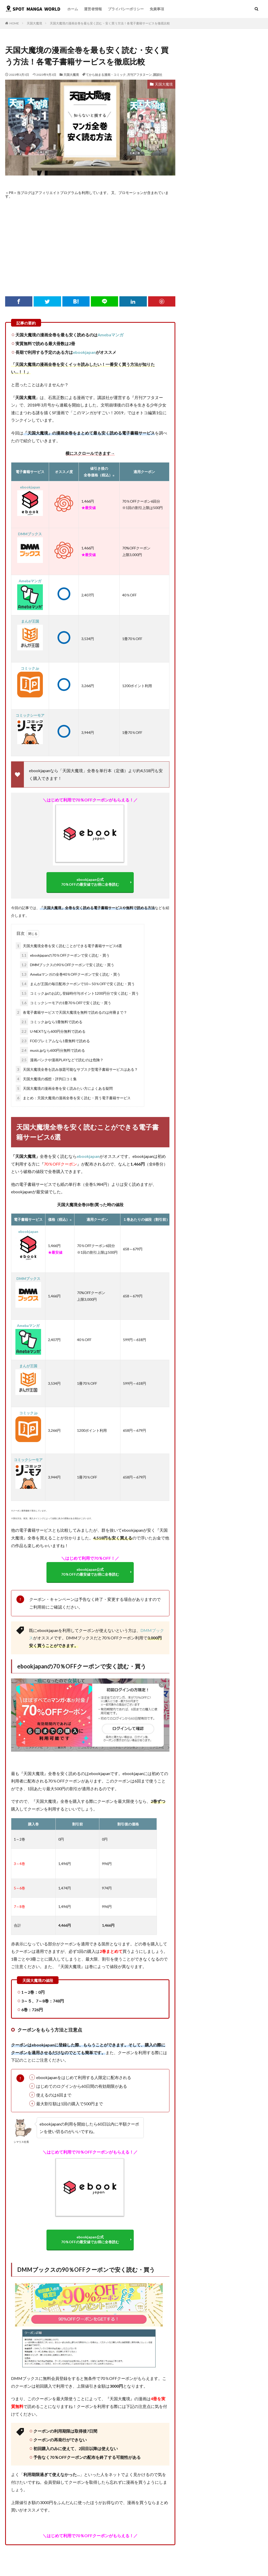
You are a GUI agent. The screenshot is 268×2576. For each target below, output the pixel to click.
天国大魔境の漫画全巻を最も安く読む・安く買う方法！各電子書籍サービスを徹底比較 (110, 23)
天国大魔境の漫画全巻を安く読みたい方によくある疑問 (64, 1088)
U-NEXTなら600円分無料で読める (52, 1031)
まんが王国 (30, 621)
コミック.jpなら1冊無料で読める (51, 1021)
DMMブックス (30, 534)
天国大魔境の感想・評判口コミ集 (46, 1078)
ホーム (72, 9)
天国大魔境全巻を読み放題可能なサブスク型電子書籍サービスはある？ (77, 1069)
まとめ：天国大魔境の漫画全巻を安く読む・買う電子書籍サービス (73, 1097)
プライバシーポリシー (126, 9)
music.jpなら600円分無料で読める (52, 1050)
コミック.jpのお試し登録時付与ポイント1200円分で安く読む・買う (79, 993)
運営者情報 (93, 9)
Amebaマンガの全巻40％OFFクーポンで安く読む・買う (70, 974)
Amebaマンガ (110, 334)
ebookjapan (84, 352)
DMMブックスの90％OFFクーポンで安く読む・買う (67, 964)
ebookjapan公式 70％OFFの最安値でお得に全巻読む (92, 882)
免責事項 (157, 9)
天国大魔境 (34, 23)
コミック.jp (30, 668)
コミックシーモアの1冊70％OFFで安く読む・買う (65, 1002)
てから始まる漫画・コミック (106, 75)
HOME (14, 23)
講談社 (157, 75)
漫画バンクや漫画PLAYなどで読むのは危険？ (61, 1059)
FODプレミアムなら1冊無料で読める (55, 1040)
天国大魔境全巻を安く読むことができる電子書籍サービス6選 (69, 945)
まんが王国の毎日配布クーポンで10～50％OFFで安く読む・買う (77, 983)
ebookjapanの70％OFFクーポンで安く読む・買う (65, 955)
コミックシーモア (30, 715)
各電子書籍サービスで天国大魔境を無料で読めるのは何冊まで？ (71, 1012)
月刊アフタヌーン (139, 75)
